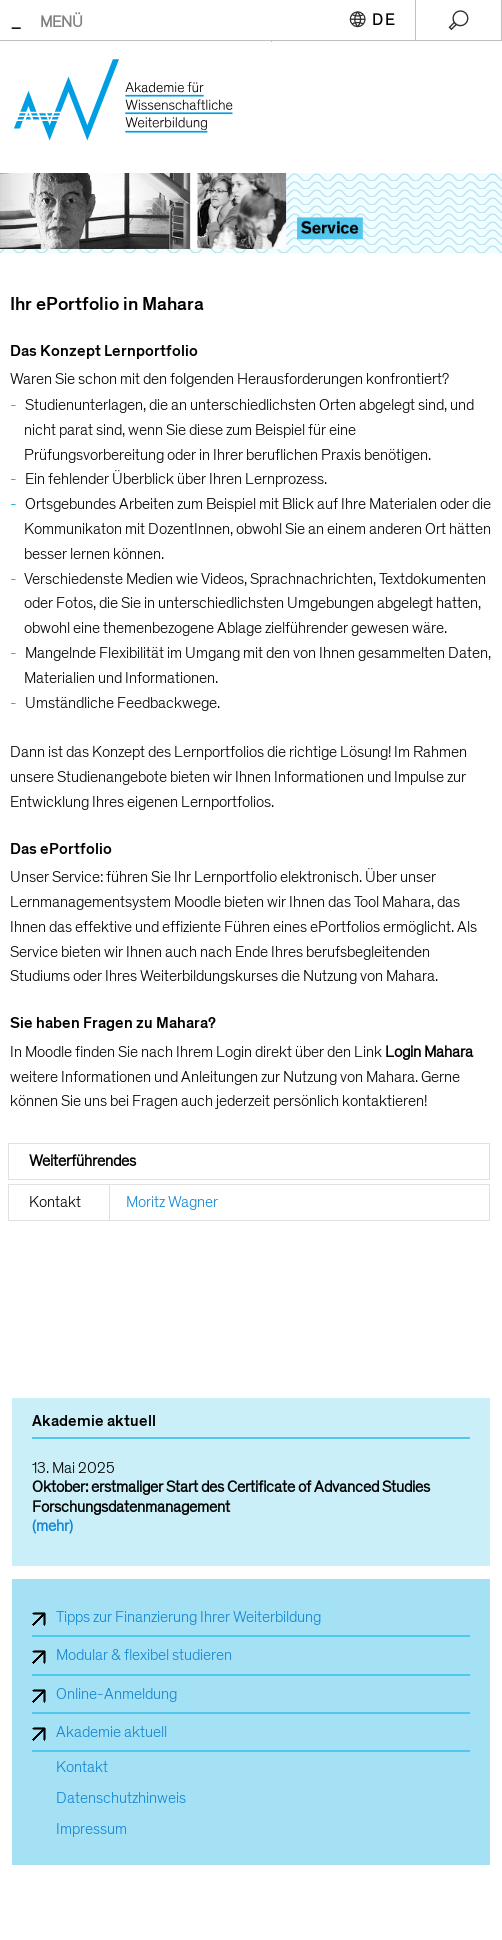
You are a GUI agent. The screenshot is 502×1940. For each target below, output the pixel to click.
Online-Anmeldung (116, 1694)
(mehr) (52, 1526)
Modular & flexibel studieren (144, 1655)
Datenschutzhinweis (121, 1798)
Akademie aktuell (111, 1732)
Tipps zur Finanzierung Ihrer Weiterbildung (188, 1617)
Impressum (91, 1829)
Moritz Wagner (172, 1202)
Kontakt (82, 1767)
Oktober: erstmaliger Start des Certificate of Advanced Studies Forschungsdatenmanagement (231, 1496)
